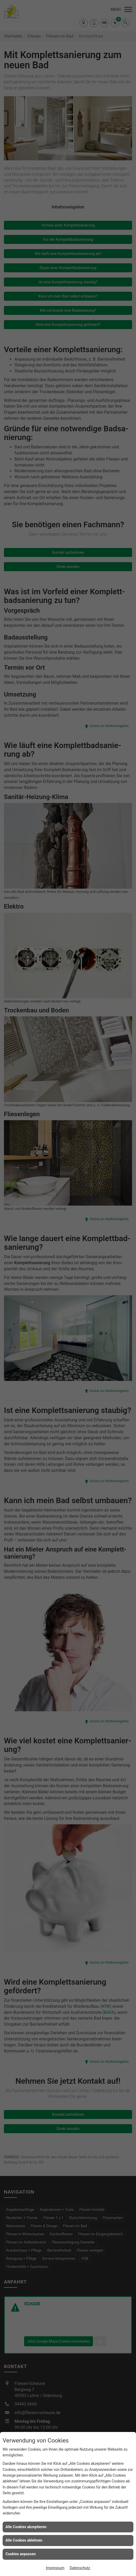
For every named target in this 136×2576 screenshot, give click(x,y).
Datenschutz (80, 2568)
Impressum (55, 2568)
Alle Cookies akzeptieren (26, 2527)
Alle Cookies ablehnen (24, 2540)
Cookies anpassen (21, 2554)
